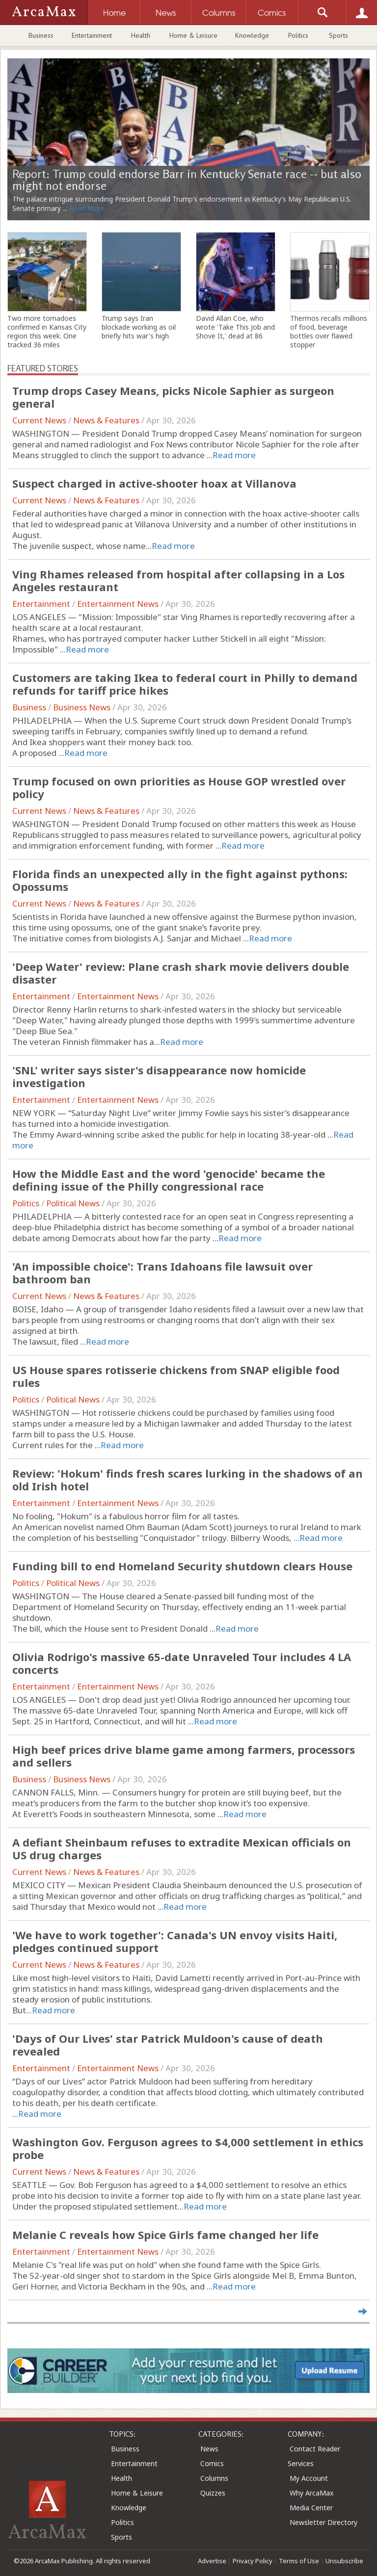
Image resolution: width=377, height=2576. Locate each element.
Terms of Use (299, 2560)
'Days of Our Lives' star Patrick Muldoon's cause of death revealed (167, 2044)
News (209, 2448)
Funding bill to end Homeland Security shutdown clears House (182, 1566)
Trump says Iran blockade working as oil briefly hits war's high (139, 327)
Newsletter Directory (323, 2522)
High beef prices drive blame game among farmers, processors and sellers (183, 1755)
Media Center (311, 2507)
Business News (81, 707)
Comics (212, 2463)
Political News (73, 1203)
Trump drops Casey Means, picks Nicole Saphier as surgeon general (173, 397)
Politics (298, 35)
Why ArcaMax (311, 2493)
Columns (214, 2478)
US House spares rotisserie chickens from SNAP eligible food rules (176, 1376)
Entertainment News (118, 603)
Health (140, 35)
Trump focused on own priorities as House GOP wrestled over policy (179, 787)
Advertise (212, 2560)
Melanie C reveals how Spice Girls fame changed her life (165, 2234)
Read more (234, 455)
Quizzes (212, 2493)
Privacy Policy (252, 2560)
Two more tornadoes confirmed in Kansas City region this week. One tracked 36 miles (46, 331)
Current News (39, 420)
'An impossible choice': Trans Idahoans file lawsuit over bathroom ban (162, 1272)
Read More (87, 208)
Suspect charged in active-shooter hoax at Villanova (154, 483)
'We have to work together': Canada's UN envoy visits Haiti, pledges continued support (174, 1941)
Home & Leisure (193, 35)
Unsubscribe (344, 2560)
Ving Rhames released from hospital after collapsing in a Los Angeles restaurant (178, 580)
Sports (338, 35)
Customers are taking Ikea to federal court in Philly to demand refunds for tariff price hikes (184, 684)
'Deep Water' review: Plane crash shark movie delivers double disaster (180, 973)
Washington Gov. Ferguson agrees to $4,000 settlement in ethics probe (187, 2148)
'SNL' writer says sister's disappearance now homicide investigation (159, 1076)
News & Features (106, 420)
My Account (309, 2478)
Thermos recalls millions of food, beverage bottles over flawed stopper (328, 331)
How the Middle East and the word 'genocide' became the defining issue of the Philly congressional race (168, 1180)
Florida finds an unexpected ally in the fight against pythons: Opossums (180, 880)
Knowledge (252, 35)
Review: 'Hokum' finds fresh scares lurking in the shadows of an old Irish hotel (187, 1479)
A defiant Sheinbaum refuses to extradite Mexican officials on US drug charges (181, 1848)
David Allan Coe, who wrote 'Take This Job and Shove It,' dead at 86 (235, 327)
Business (41, 35)
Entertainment (92, 35)
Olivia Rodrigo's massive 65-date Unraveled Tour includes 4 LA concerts (181, 1663)
